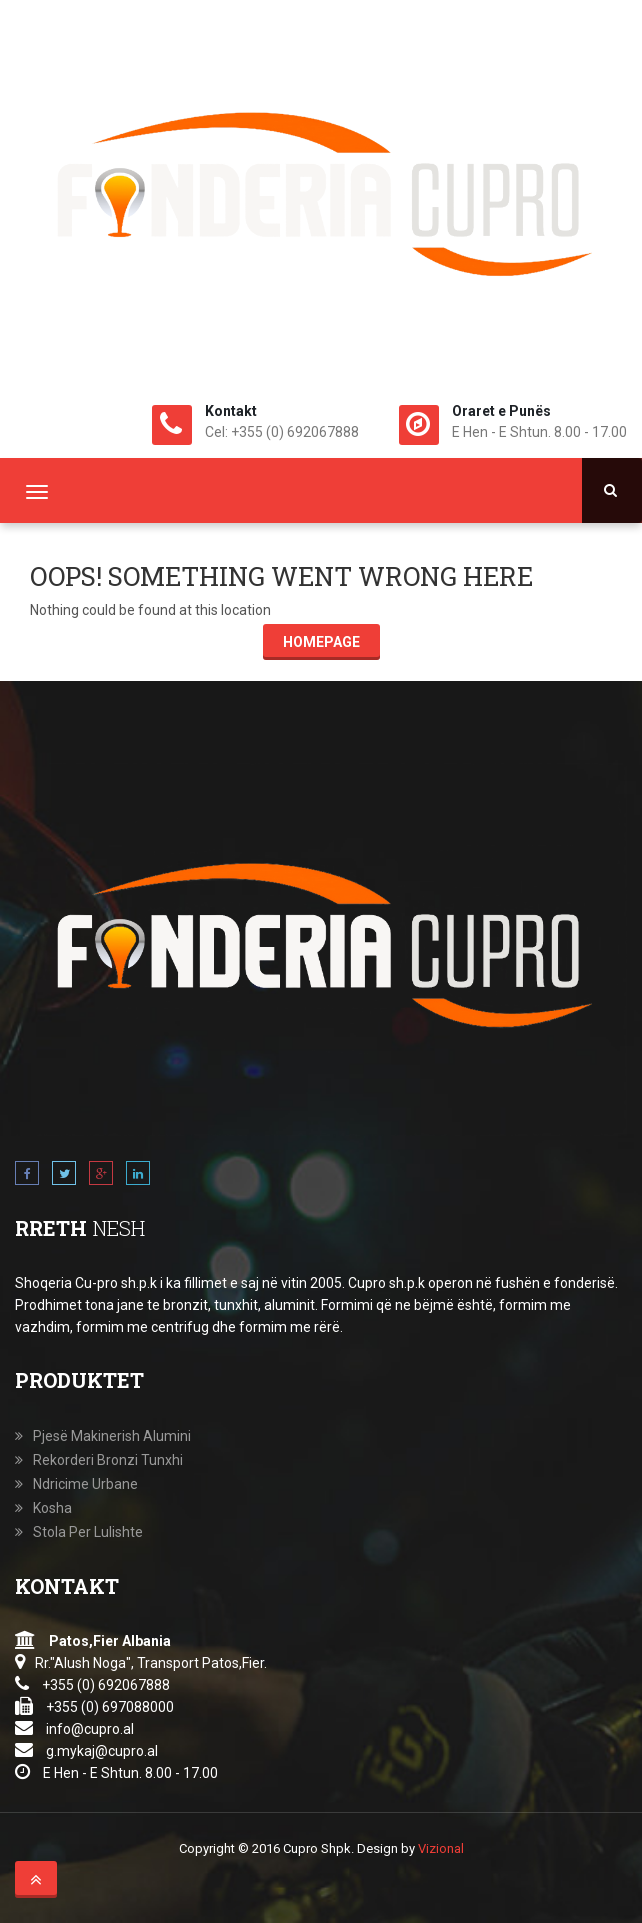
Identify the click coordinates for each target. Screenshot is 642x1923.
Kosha (52, 1508)
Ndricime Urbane (85, 1484)
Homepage (321, 642)
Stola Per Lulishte (88, 1532)
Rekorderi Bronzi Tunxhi (108, 1460)
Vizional (441, 1848)
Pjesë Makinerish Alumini (112, 1436)
